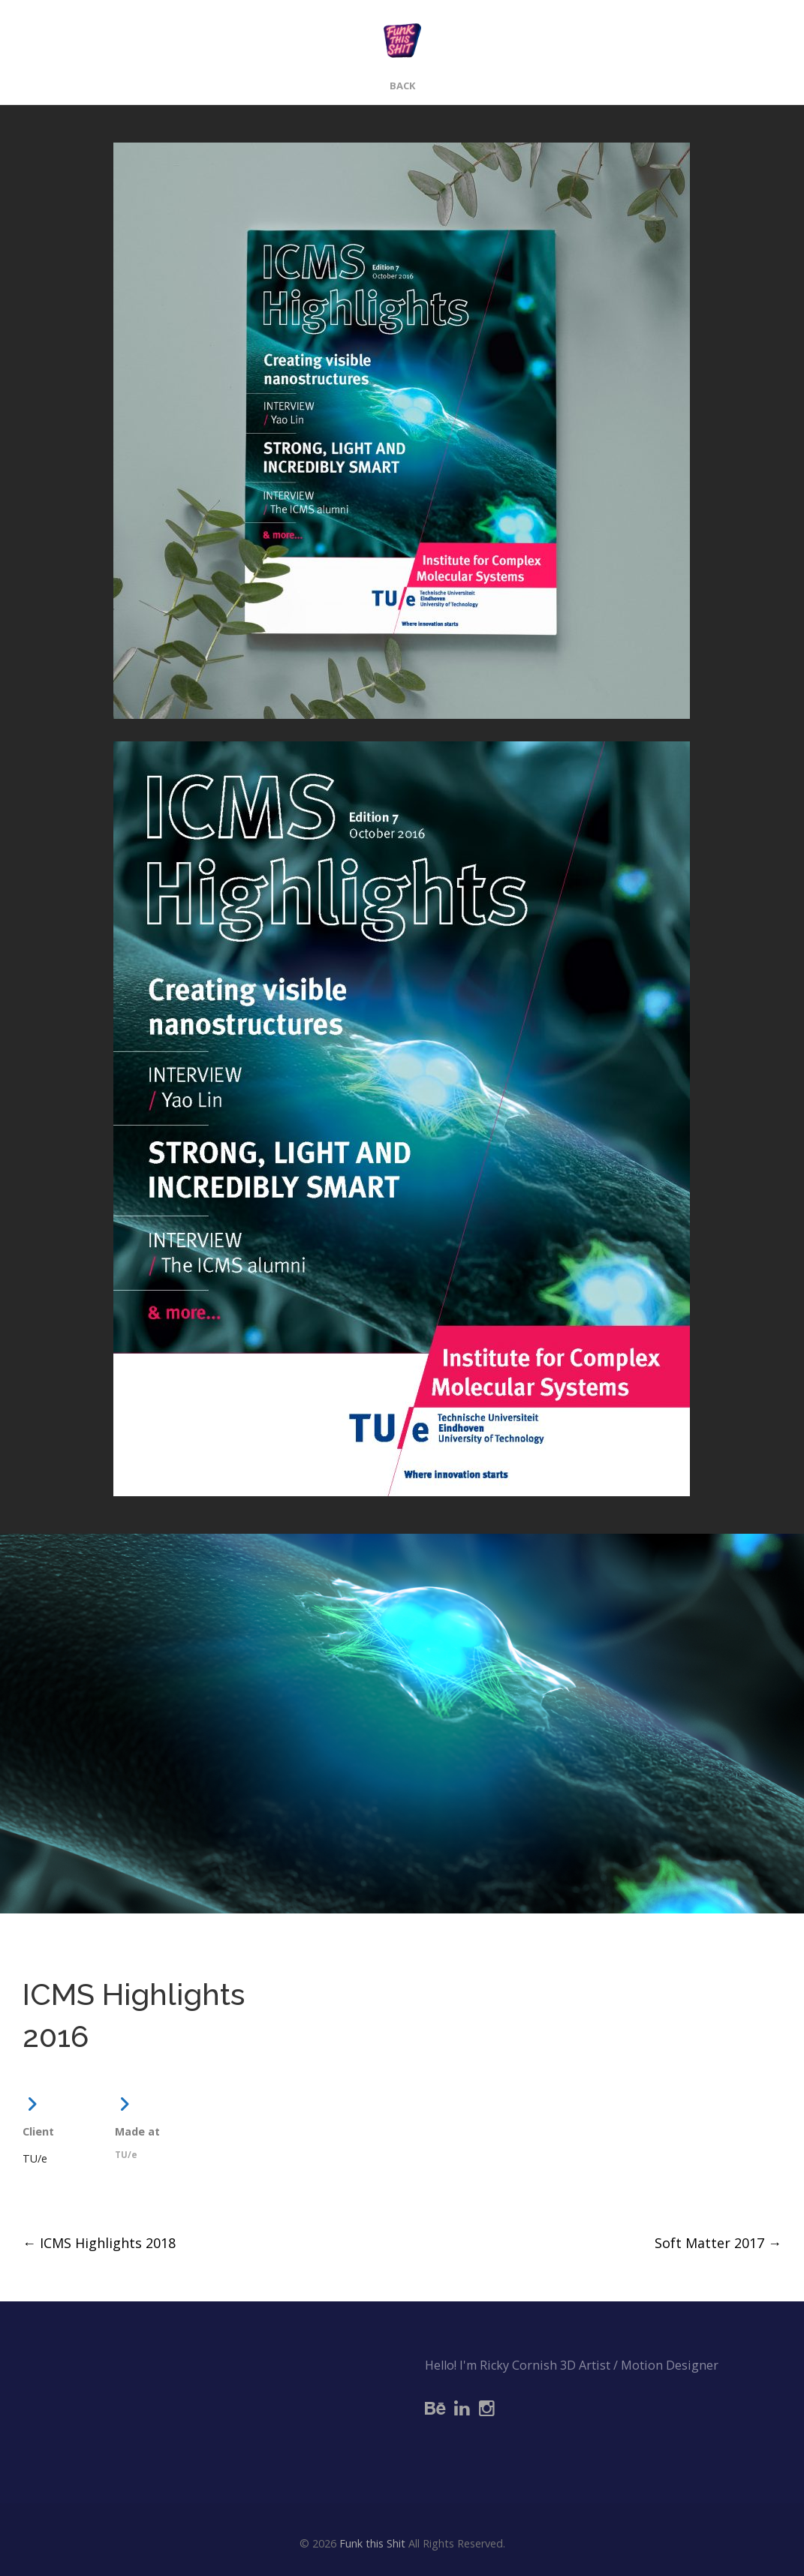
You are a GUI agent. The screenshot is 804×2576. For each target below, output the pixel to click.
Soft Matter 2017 (718, 2243)
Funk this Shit (372, 2543)
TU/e (35, 2158)
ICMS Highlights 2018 (99, 2243)
